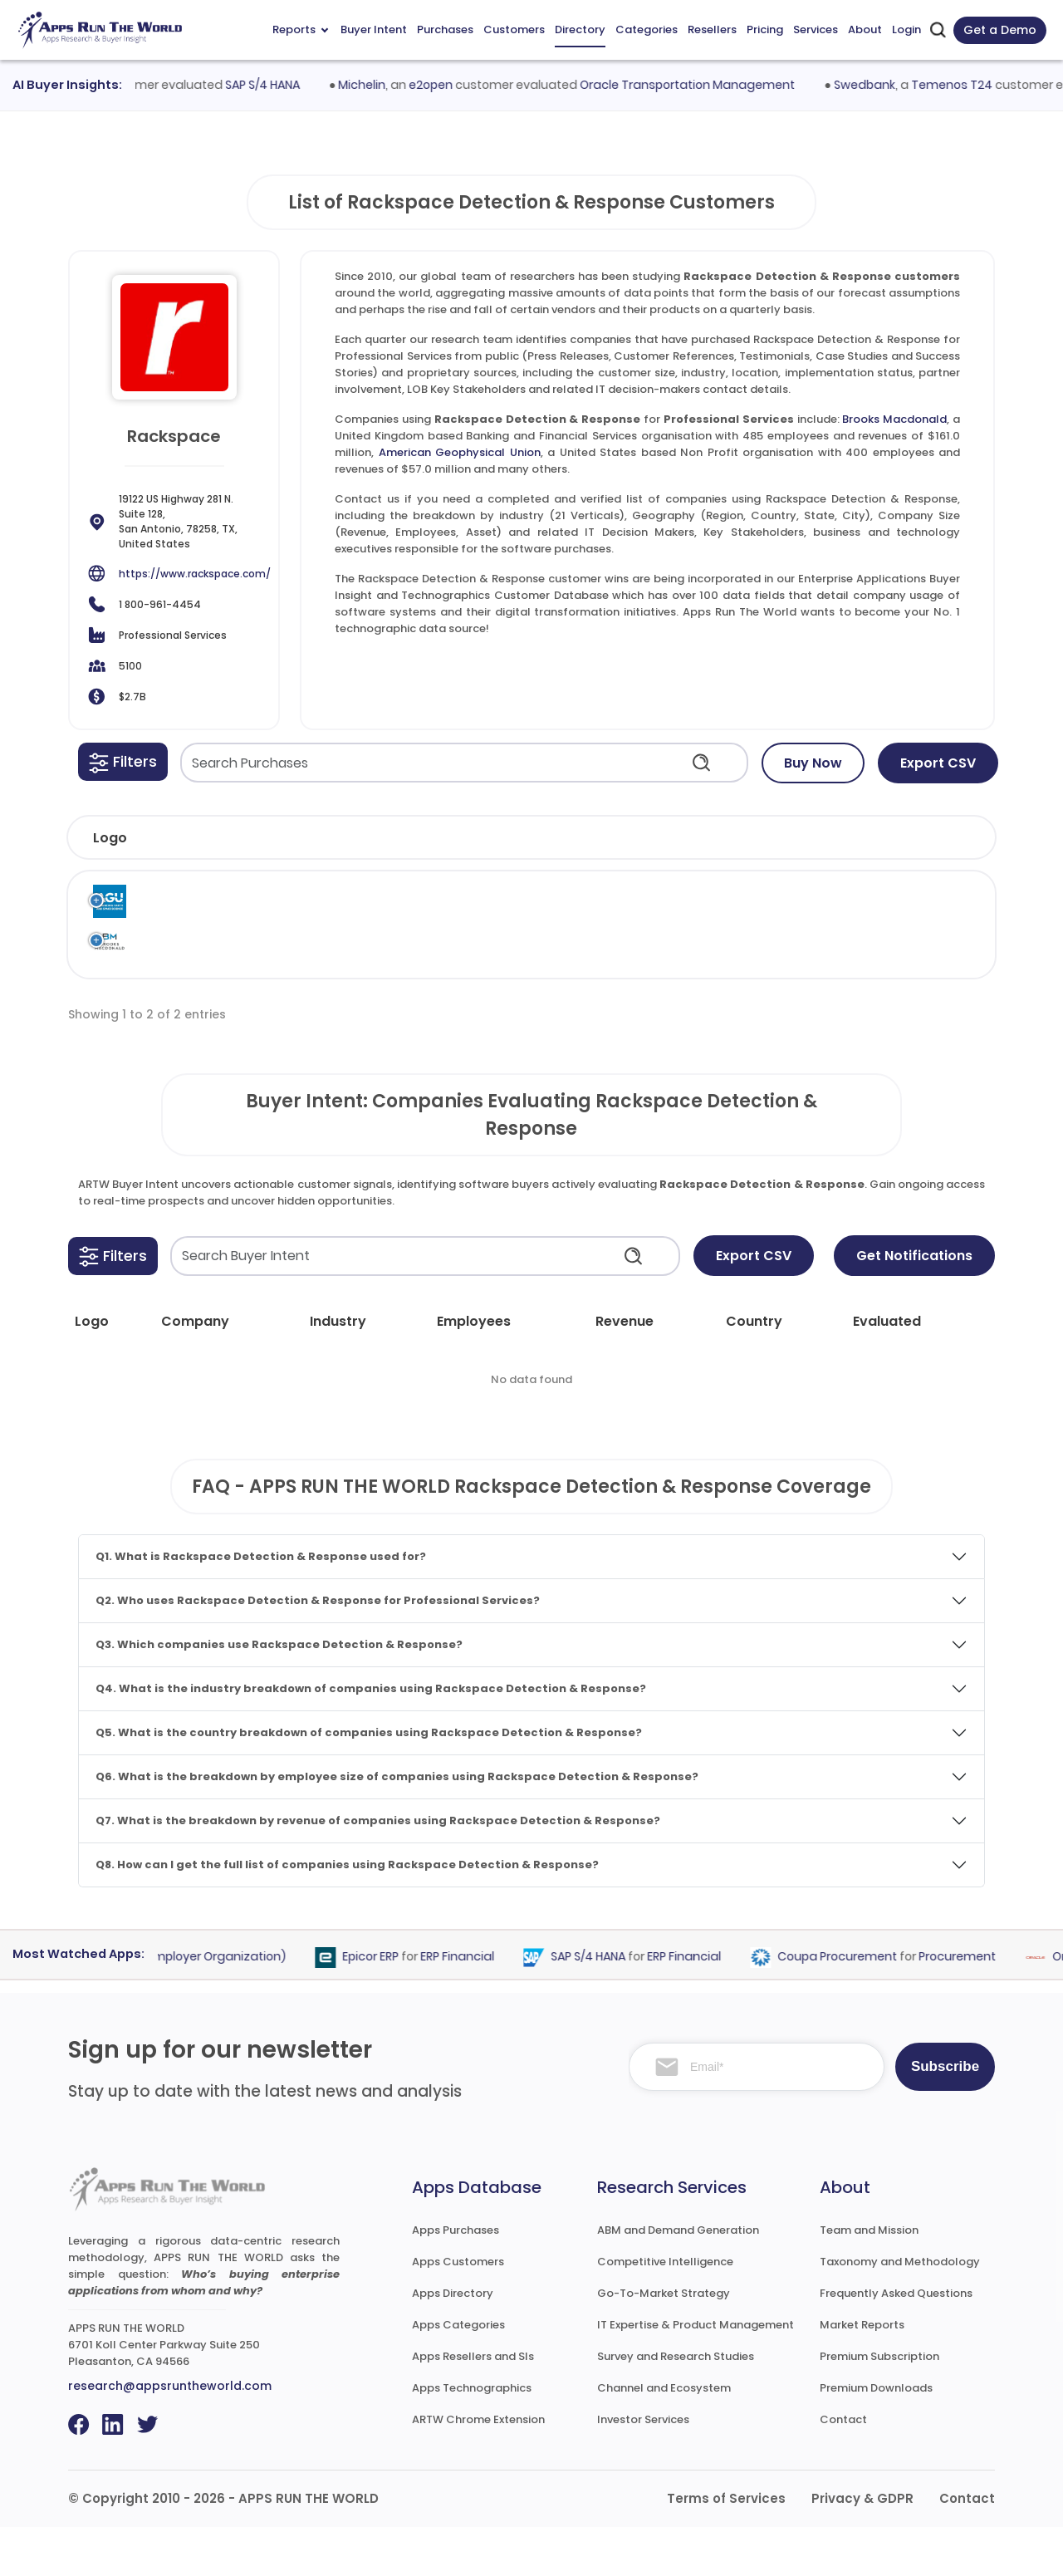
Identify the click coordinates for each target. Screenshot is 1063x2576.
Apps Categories (458, 2374)
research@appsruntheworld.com (170, 2434)
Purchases (445, 29)
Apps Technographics (472, 2437)
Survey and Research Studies (675, 2405)
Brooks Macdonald (894, 419)
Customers (514, 29)
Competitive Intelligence (665, 2310)
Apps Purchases (455, 2279)
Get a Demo (999, 30)
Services (815, 29)
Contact (843, 2468)
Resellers (712, 29)
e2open (443, 84)
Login (906, 29)
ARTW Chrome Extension (478, 2468)
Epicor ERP (382, 2006)
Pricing (765, 29)
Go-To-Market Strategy (663, 2342)
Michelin (374, 84)
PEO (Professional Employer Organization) (176, 2006)
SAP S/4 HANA (274, 84)
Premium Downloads (876, 2437)
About (865, 29)
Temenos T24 (963, 84)
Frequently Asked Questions (896, 2342)
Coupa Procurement (849, 2006)
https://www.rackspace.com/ (195, 574)
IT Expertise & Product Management (695, 2374)
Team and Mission (869, 2279)
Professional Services (825, 909)
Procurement (968, 2006)
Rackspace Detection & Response (705, 917)
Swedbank (876, 84)
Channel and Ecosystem (664, 2437)
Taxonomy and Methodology (900, 2310)
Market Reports (862, 2374)
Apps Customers (458, 2310)
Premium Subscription (879, 2405)
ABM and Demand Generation (678, 2279)
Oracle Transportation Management (699, 84)
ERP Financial (469, 2006)
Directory (580, 29)
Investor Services (643, 2468)
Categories (646, 29)
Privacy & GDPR (862, 2547)
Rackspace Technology (619, 909)
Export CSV (938, 763)
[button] (123, 762)
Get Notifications (914, 1304)
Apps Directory (452, 2342)
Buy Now (813, 763)
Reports (300, 29)
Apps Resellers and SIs (473, 2405)
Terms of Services (726, 2547)
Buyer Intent (373, 29)
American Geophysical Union (460, 452)
